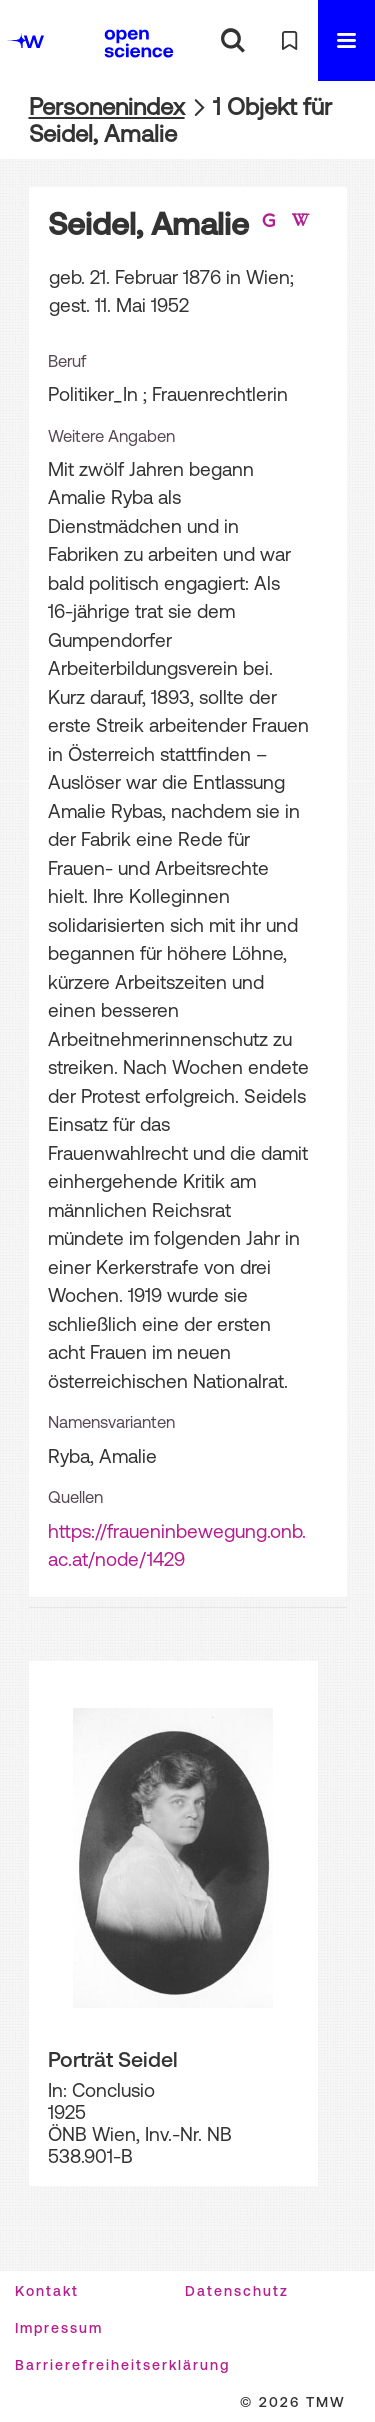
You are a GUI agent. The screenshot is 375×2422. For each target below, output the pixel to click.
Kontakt (47, 2291)
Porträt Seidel (113, 2059)
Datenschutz (237, 2291)
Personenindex (107, 106)
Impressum (59, 2328)
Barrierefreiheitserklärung (122, 2365)
